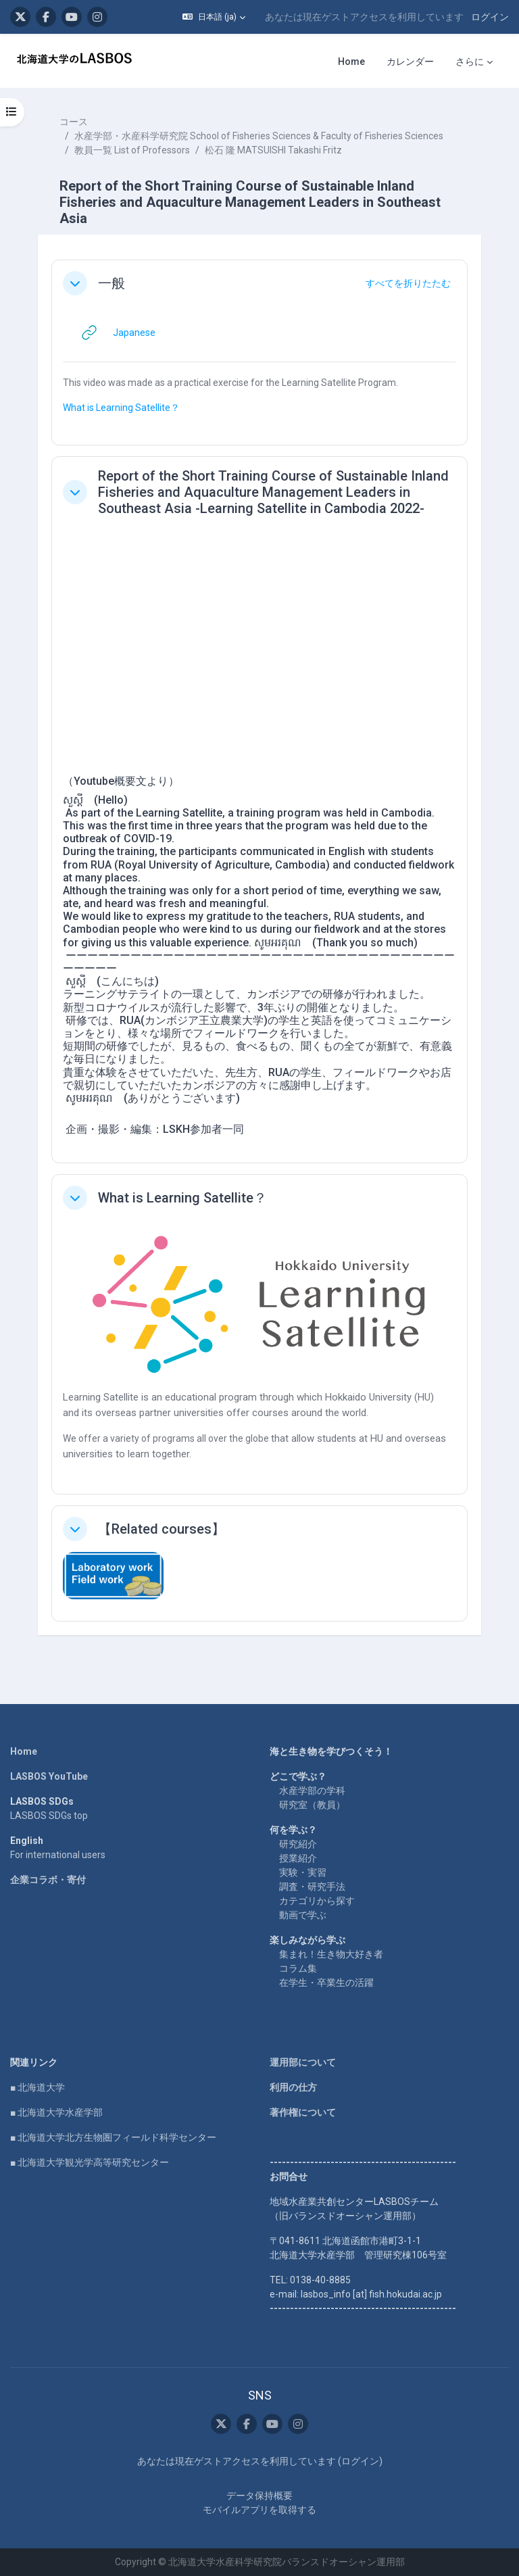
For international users (57, 1854)
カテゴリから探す (317, 1900)
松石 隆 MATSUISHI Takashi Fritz (273, 150)
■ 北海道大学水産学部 (56, 2112)
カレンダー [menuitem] (410, 61)
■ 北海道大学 (37, 2087)
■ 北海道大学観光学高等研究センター (89, 2162)
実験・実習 (302, 1872)
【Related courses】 (161, 1529)
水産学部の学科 (312, 1790)
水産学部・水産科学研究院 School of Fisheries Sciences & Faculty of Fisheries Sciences (258, 135)
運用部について (303, 2062)
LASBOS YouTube (49, 1776)
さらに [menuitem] (469, 61)
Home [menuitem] (351, 61)
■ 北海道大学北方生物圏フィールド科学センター (113, 2137)
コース (73, 121)
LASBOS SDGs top (49, 1815)
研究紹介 (298, 1844)
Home (23, 1751)
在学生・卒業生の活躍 (326, 1982)
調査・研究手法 (312, 1886)
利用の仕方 (293, 2087)
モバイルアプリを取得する (259, 2509)
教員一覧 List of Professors (132, 150)
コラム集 (298, 1968)
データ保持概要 (259, 2495)
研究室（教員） (312, 1804)
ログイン (490, 16)
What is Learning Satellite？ (121, 407)
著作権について (303, 2112)
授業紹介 (298, 1858)
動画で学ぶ (302, 1915)
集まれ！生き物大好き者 (331, 1954)
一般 (111, 283)
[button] (214, 17)
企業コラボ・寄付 (48, 1879)
